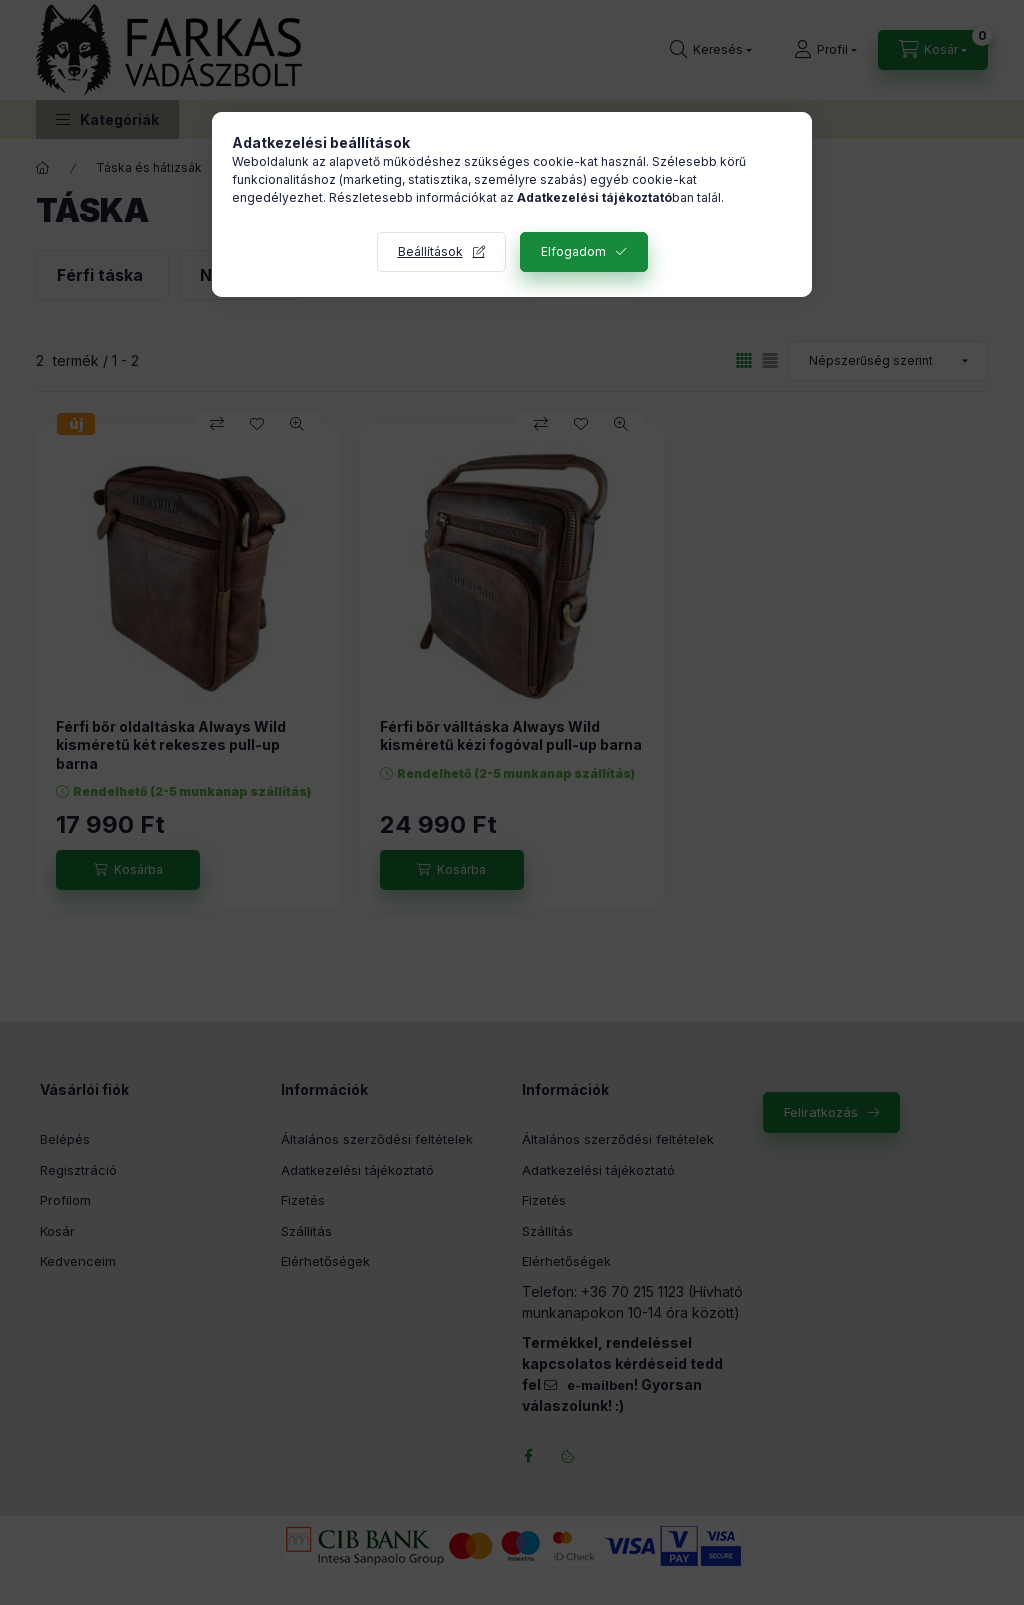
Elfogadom (573, 251)
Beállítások (430, 251)
